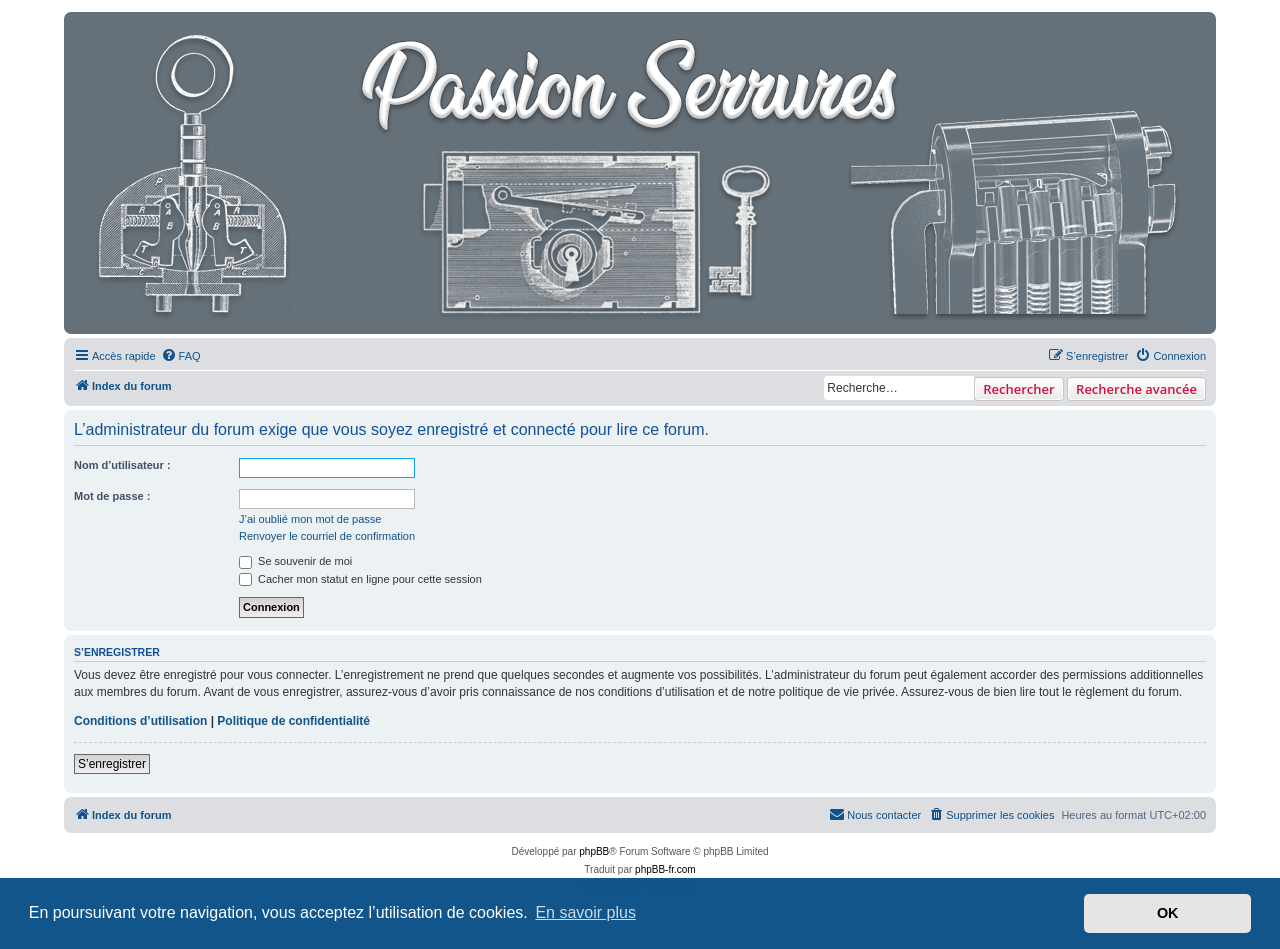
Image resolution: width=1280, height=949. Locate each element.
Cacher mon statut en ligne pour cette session (360, 579)
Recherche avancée (1136, 389)
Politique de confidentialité (293, 721)
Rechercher (1018, 389)
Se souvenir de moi (295, 561)
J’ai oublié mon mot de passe (310, 519)
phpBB (594, 851)
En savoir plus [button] (585, 912)
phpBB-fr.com (665, 869)
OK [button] (1168, 913)
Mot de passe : (112, 496)
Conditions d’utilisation (140, 721)
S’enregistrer (112, 764)
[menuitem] (181, 356)
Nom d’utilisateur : (122, 465)
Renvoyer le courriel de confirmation (327, 536)
